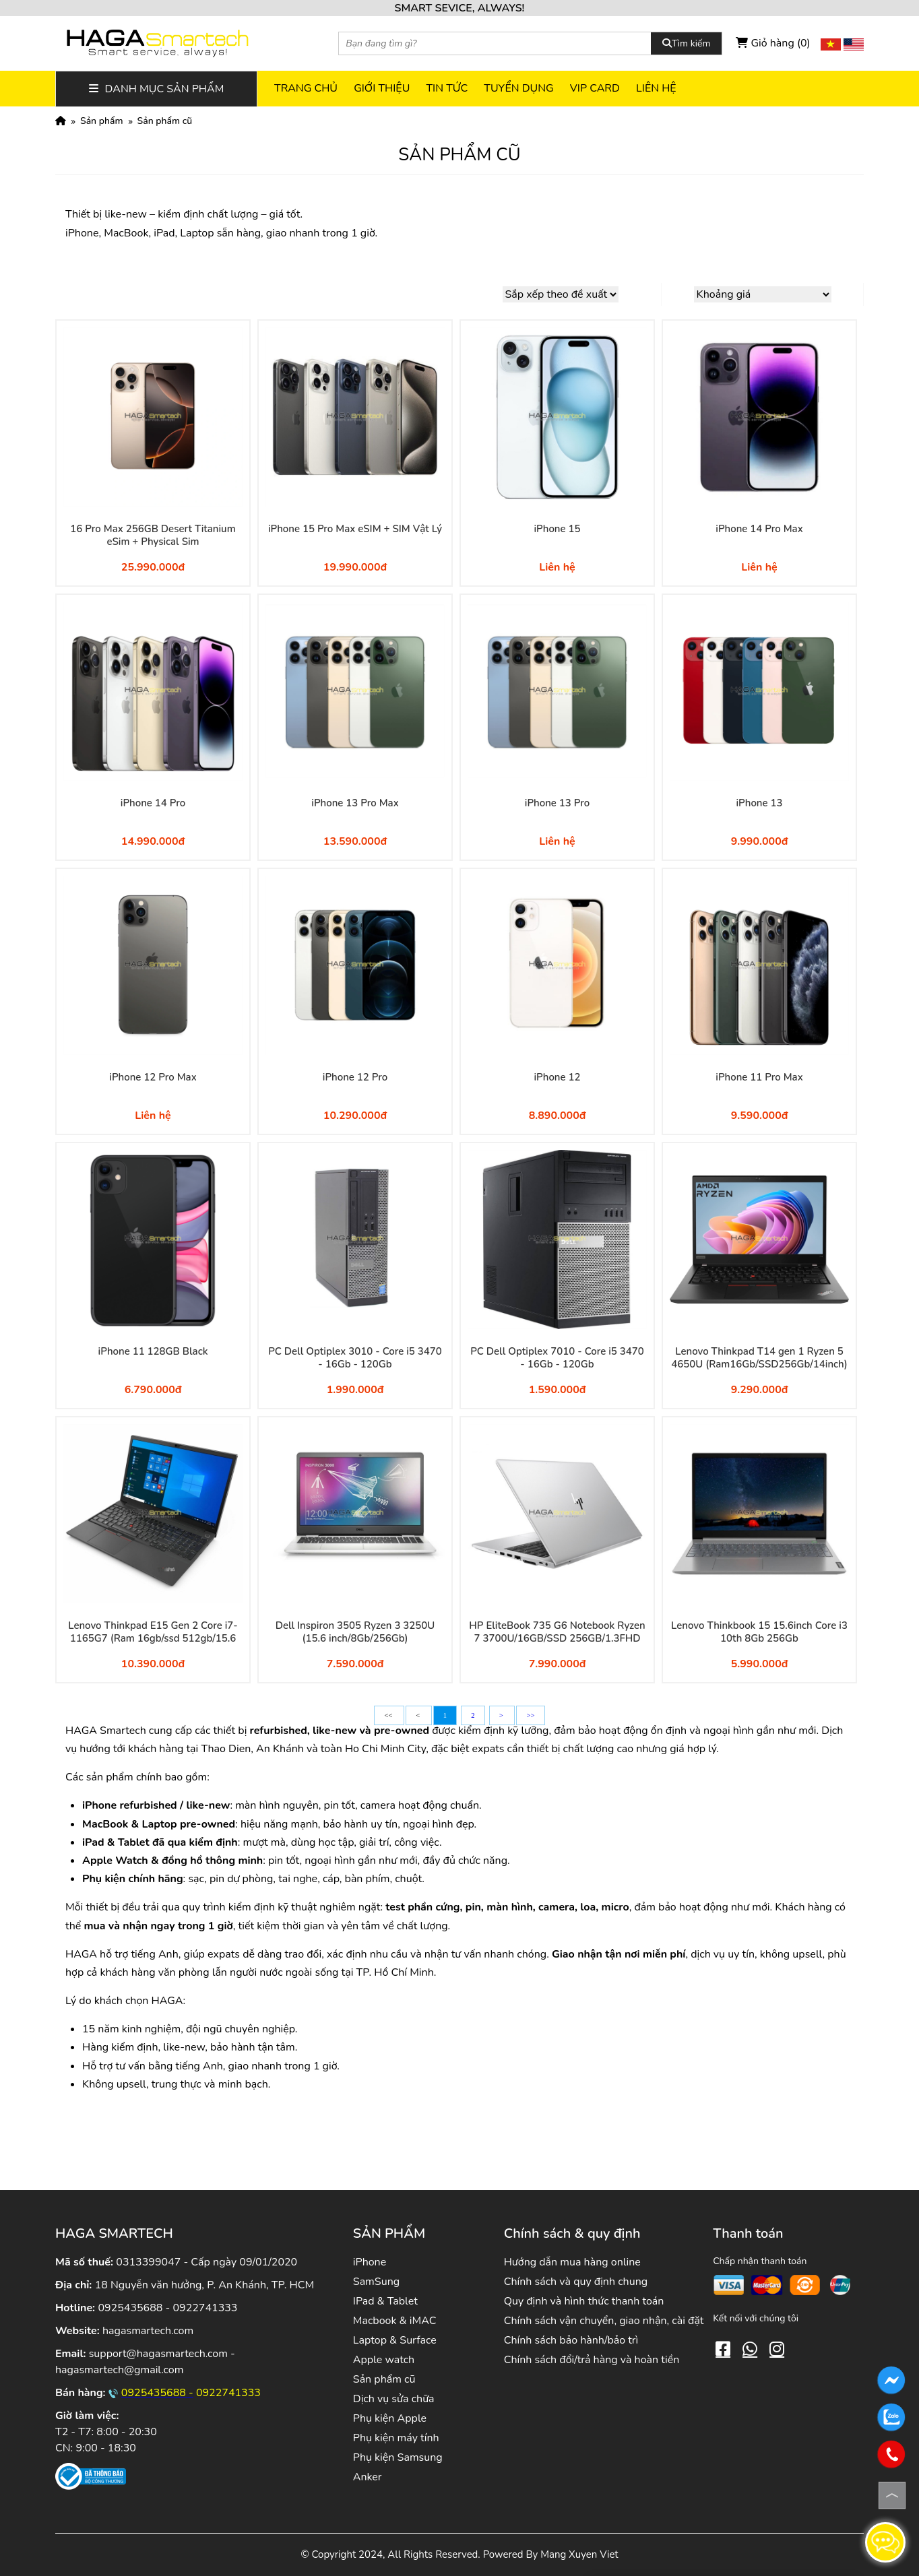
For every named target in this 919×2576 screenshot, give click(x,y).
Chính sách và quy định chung (575, 2281)
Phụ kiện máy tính (396, 2437)
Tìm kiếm (686, 43)
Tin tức (447, 88)
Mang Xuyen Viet (579, 2554)
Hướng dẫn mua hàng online (572, 2262)
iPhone (369, 2262)
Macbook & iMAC (395, 2320)
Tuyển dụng (518, 88)
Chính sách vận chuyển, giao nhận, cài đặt (604, 2320)
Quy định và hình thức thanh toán (584, 2301)
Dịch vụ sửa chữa (394, 2398)
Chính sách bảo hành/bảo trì (571, 2340)
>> (530, 1715)
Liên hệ (656, 88)
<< (389, 1715)
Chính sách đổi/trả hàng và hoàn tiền (592, 2359)
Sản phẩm (101, 121)
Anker (367, 2477)
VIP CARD (595, 88)
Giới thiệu (382, 88)
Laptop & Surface (395, 2340)
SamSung (376, 2281)
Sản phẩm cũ (165, 121)
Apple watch (383, 2359)
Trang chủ (306, 88)
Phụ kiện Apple (389, 2418)
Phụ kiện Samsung (398, 2457)
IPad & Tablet (385, 2301)
